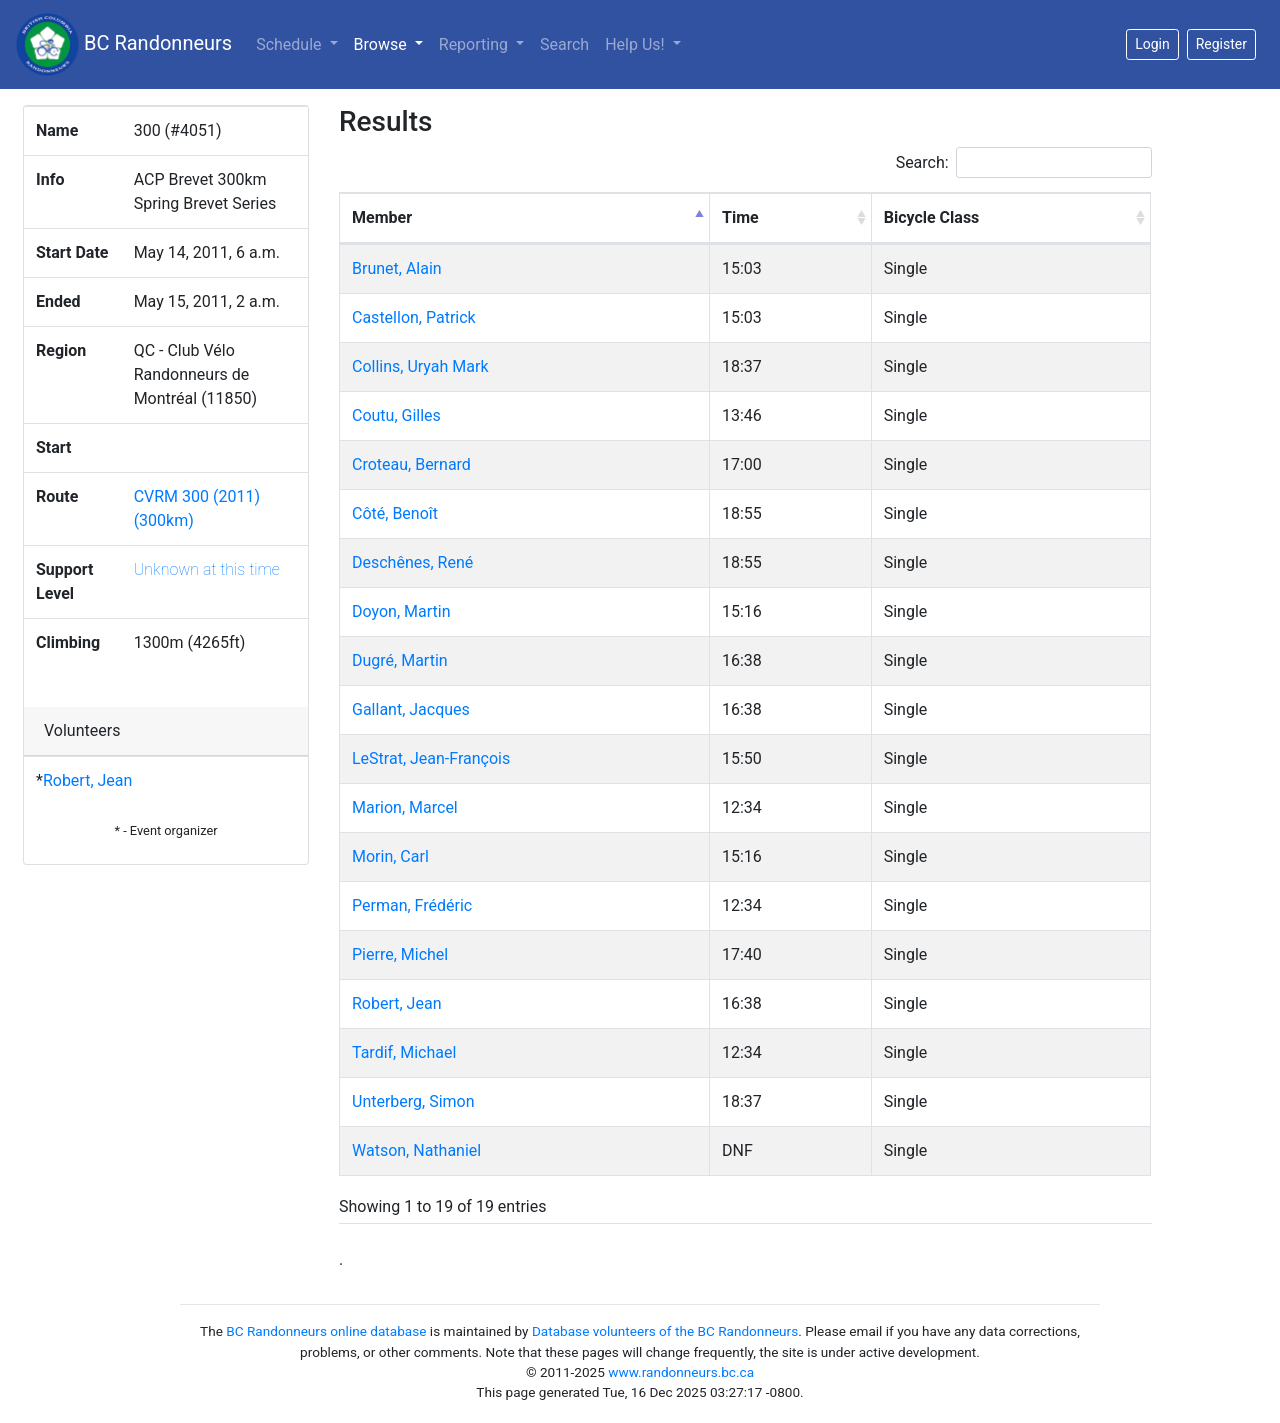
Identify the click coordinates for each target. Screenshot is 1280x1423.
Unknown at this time (207, 569)
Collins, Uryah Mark (420, 366)
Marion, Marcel (405, 807)
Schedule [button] (290, 44)
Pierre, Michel (400, 954)
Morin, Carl (390, 856)
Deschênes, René (412, 562)
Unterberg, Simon (413, 1101)
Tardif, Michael (404, 1052)
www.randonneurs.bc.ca (681, 1372)
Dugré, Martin (400, 660)
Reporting (475, 44)
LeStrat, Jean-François (431, 758)
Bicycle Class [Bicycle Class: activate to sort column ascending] (932, 217)
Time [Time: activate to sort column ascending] (740, 217)
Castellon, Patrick (414, 317)
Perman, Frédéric (412, 905)
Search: (1024, 162)
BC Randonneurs (124, 44)
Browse (392, 43)
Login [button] (1152, 44)
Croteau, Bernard (411, 464)
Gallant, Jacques (411, 709)
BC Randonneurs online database (326, 1331)
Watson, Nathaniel (416, 1150)
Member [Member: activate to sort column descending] (382, 217)
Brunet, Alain (397, 268)
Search (564, 44)
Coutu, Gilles (396, 415)
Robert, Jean (87, 780)
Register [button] (1221, 44)
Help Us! (636, 44)
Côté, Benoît (395, 513)
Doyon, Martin (401, 611)
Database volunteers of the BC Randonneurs (665, 1331)
